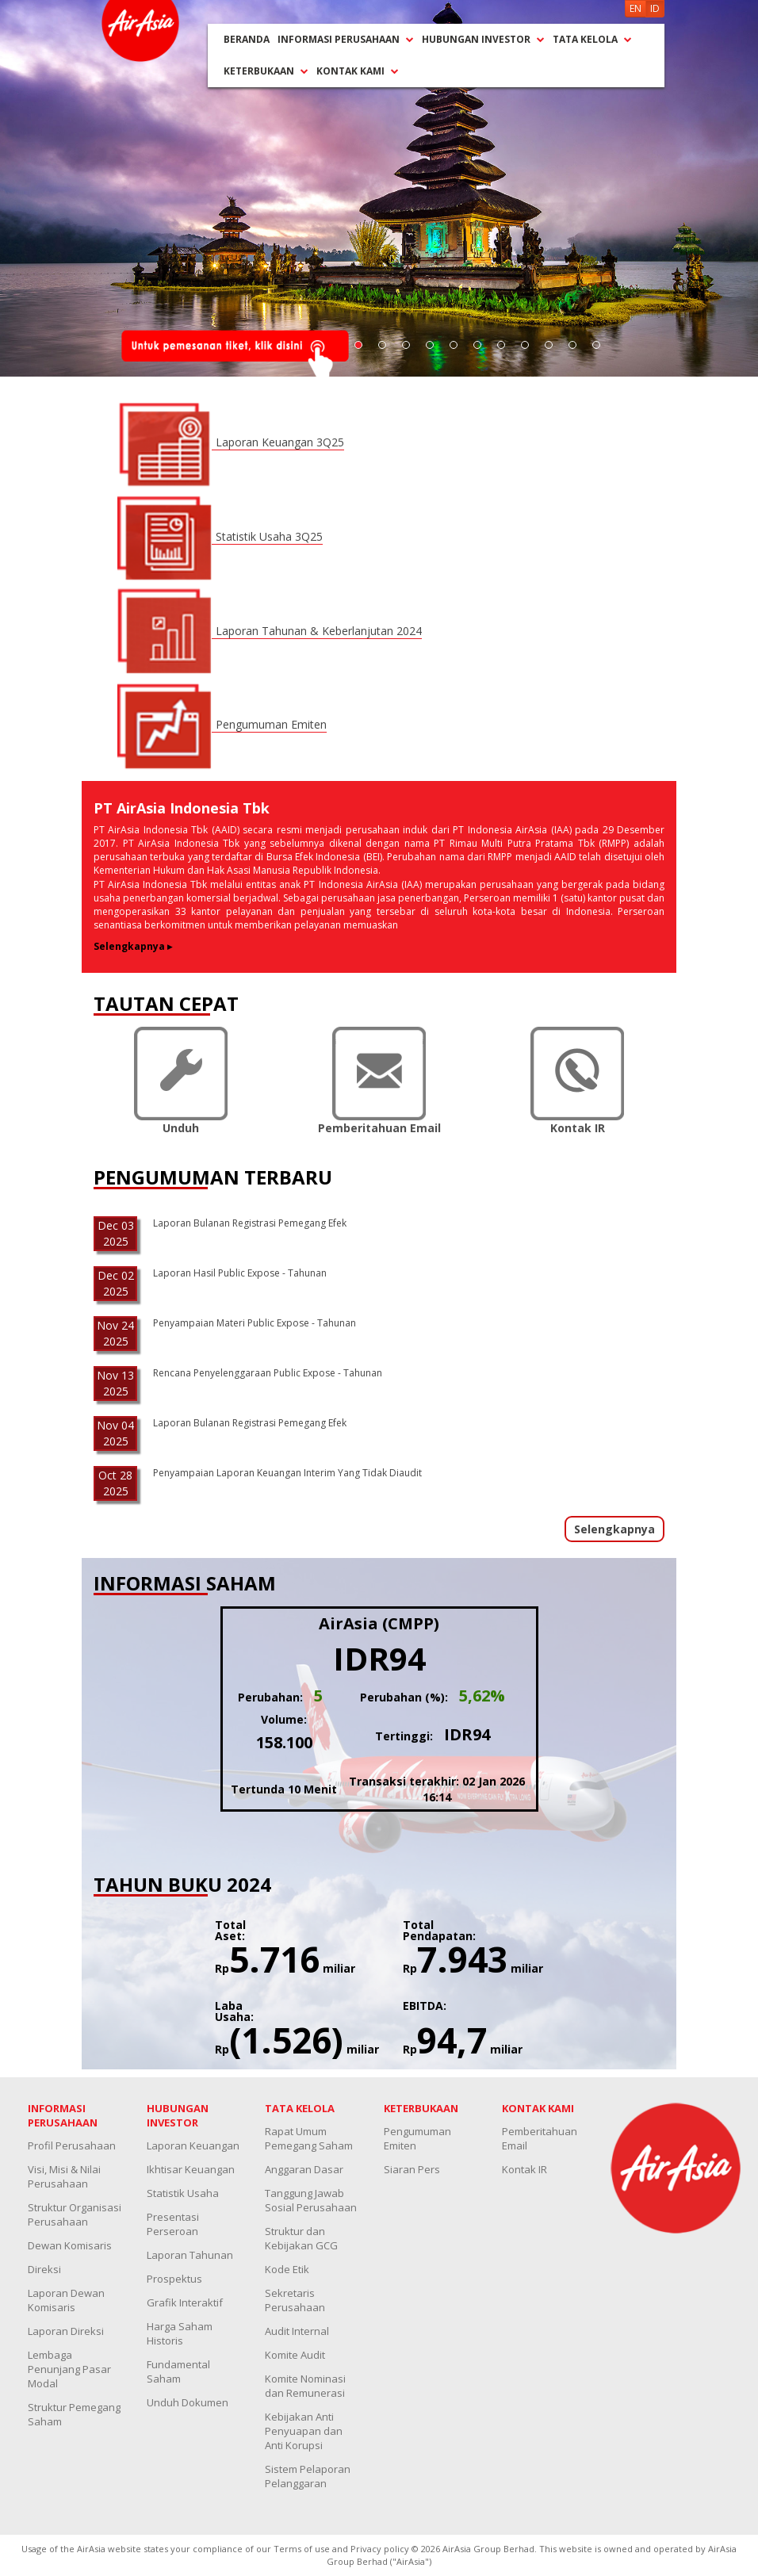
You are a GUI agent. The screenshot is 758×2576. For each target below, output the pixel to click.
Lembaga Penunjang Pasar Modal (69, 2369)
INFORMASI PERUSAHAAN (346, 39)
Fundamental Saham (178, 2371)
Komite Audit (295, 2355)
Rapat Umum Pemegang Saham (309, 2138)
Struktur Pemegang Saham (74, 2414)
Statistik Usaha (183, 2193)
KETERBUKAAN (266, 71)
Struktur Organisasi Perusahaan (74, 2214)
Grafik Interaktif (185, 2302)
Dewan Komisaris (70, 2245)
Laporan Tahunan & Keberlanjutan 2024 (319, 630)
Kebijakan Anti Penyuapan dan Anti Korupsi (304, 2430)
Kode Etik (287, 2269)
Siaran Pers (412, 2169)
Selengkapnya (614, 1529)
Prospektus (174, 2279)
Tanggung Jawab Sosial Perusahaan (311, 2200)
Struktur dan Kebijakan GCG (301, 2238)
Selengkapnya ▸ (133, 946)
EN (635, 8)
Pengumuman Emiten (271, 724)
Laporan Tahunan (190, 2255)
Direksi (44, 2269)
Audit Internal (297, 2331)
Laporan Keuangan (193, 2145)
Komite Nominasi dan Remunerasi (305, 2385)
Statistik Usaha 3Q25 (269, 536)
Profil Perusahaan (72, 2145)
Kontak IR (524, 2169)
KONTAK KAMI (357, 71)
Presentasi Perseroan (173, 2224)
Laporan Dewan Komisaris (66, 2300)
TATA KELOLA (592, 39)
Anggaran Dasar (304, 2169)
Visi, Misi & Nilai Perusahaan (64, 2176)
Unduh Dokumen (187, 2402)
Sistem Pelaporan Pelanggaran (307, 2476)
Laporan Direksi (66, 2331)
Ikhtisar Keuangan (191, 2169)
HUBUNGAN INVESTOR (483, 39)
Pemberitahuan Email (539, 2138)
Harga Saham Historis (179, 2333)
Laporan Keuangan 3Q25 (280, 442)
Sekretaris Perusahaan (295, 2300)
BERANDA (247, 39)
